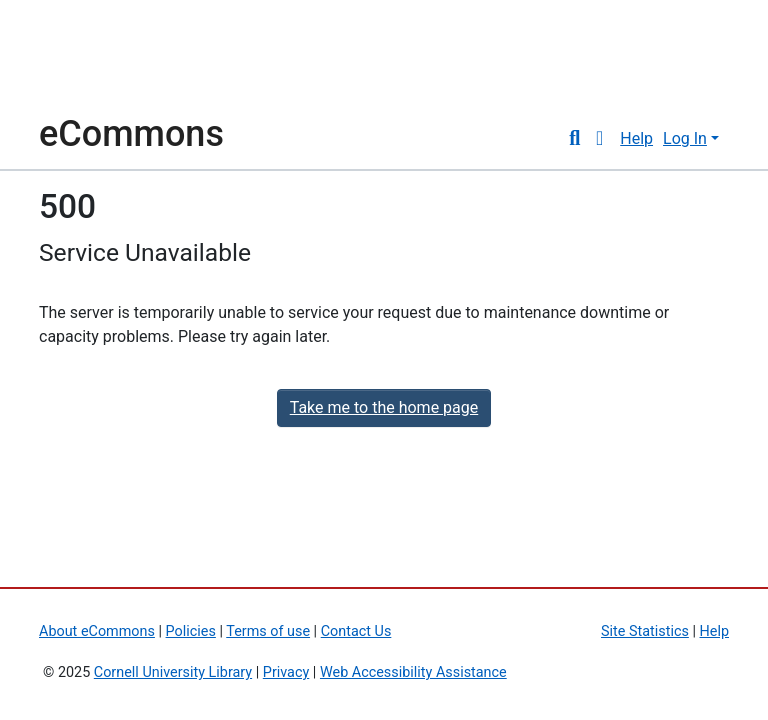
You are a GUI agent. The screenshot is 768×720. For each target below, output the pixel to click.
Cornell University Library (173, 672)
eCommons (131, 134)
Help (636, 138)
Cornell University (89, 58)
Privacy (286, 672)
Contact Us (356, 631)
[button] (599, 139)
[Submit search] (574, 139)
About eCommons (97, 631)
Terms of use (268, 631)
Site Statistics (645, 631)
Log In (685, 138)
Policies (191, 631)
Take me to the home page (384, 407)
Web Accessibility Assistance (413, 672)
